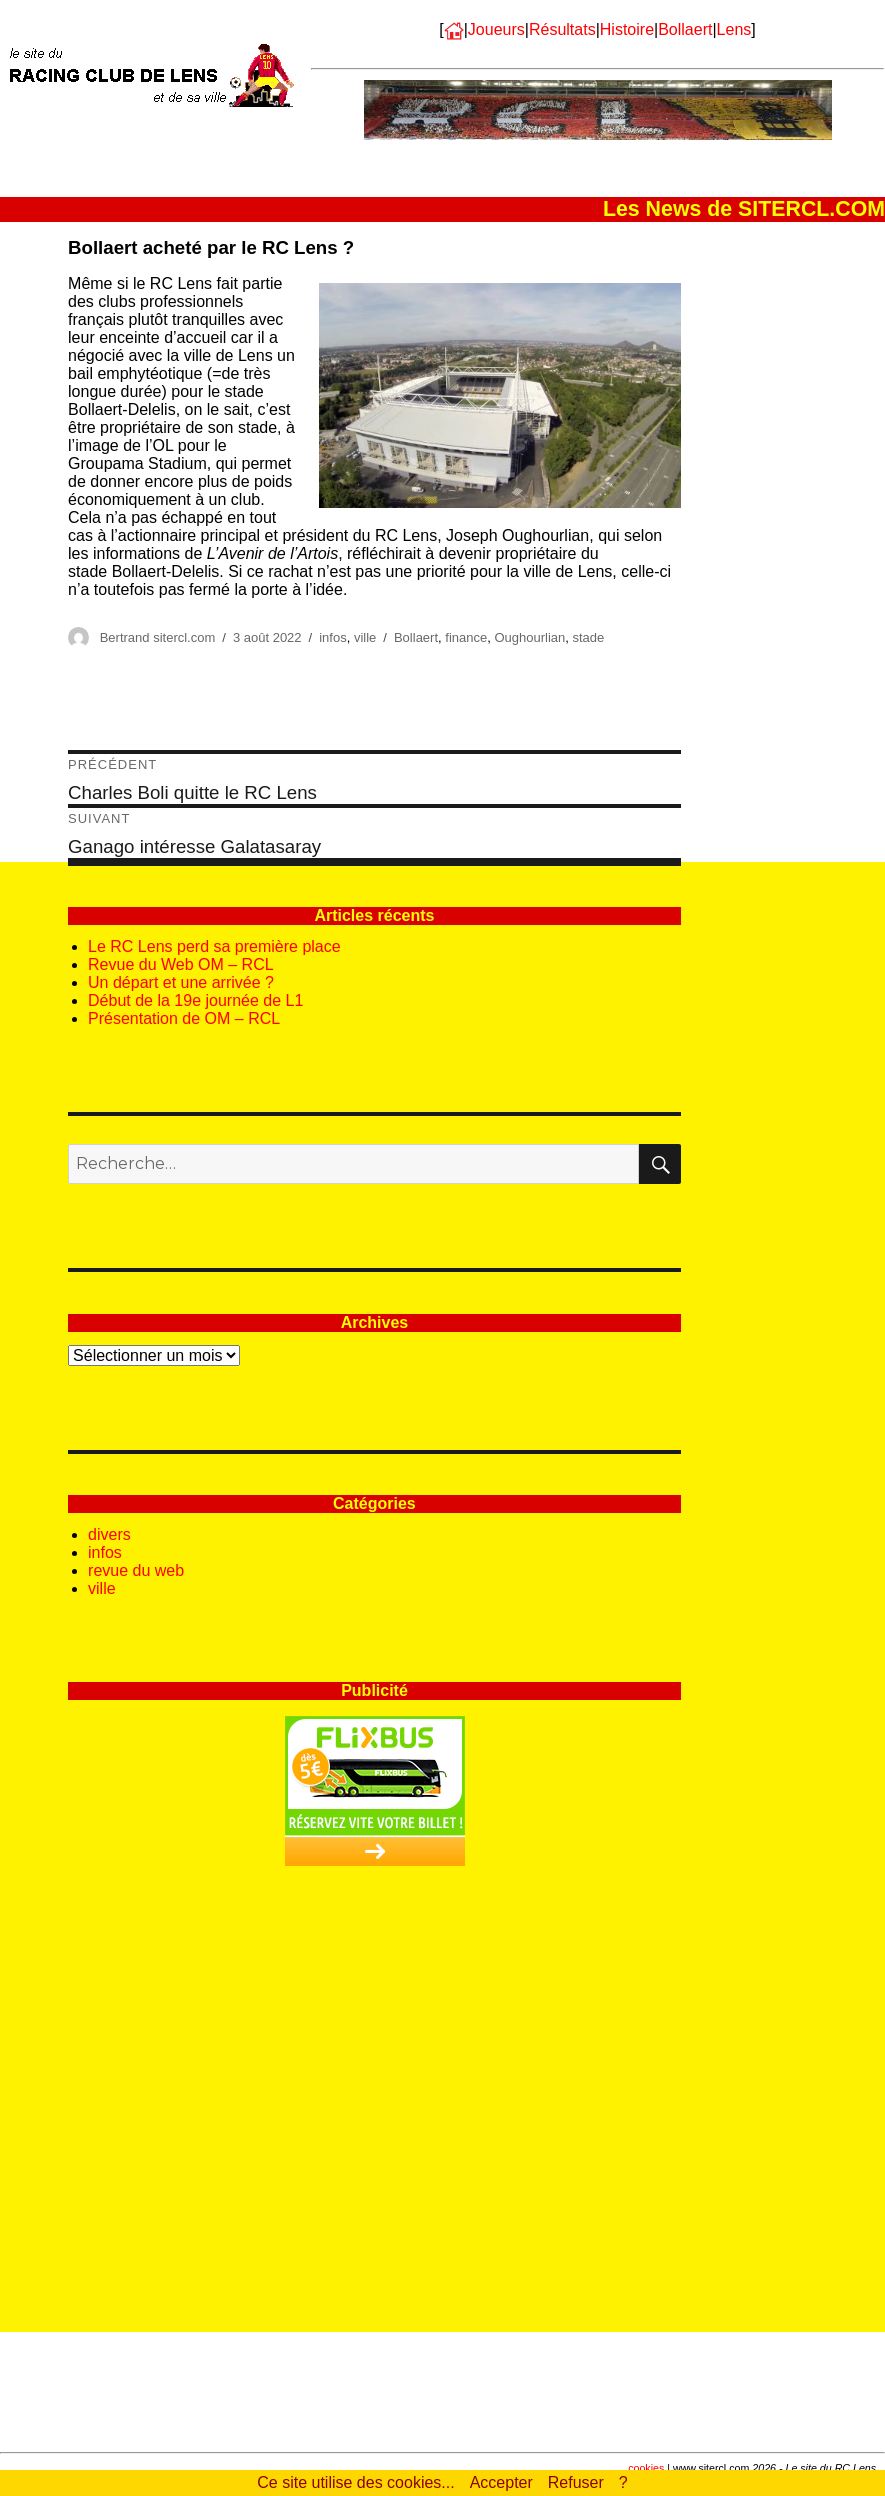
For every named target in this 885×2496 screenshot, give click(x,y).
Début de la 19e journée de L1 (195, 1000)
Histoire (627, 29)
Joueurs (496, 29)
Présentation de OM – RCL (184, 1018)
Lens (734, 29)
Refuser (576, 2482)
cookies (646, 2468)
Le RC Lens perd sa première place (214, 946)
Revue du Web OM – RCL (181, 964)
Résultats (562, 29)
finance (466, 637)
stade (588, 637)
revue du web (136, 1570)
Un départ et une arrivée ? (181, 982)
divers (109, 1534)
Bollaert (685, 29)
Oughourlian (529, 637)
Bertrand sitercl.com (158, 637)
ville (365, 637)
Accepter (501, 2482)
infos (332, 637)
